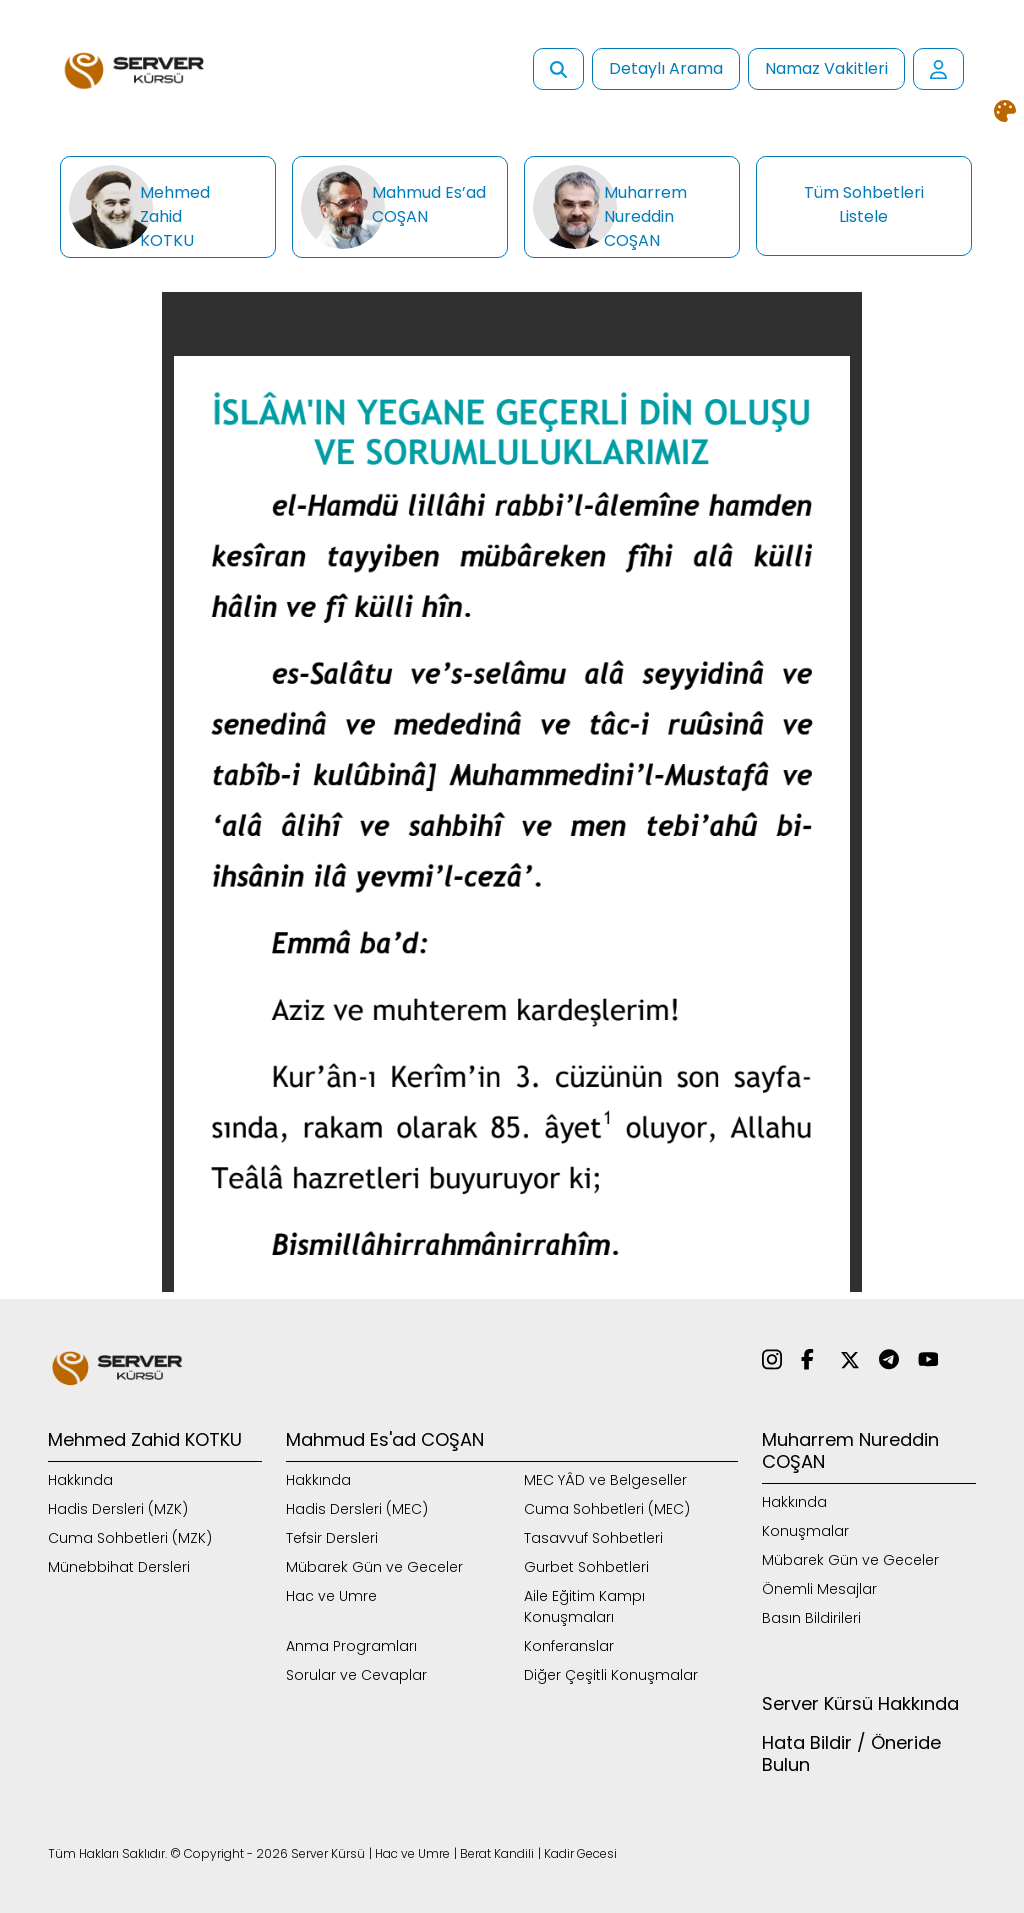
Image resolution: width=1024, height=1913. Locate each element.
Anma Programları (351, 1646)
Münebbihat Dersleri (119, 1567)
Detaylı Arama (666, 68)
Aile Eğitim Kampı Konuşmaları (584, 1606)
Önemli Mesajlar (819, 1589)
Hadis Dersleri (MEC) (357, 1509)
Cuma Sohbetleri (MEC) (607, 1509)
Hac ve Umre (331, 1596)
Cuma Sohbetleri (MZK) (130, 1538)
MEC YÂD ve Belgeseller (605, 1480)
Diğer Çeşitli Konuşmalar (611, 1675)
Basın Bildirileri (811, 1618)
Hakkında (80, 1480)
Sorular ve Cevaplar (356, 1675)
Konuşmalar (805, 1531)
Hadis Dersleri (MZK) (118, 1509)
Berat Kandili (497, 1853)
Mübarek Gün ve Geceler (374, 1567)
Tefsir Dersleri (332, 1538)
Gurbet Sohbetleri (586, 1567)
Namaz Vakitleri (826, 68)
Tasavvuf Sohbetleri (593, 1538)
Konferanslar (569, 1646)
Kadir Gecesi (580, 1853)
